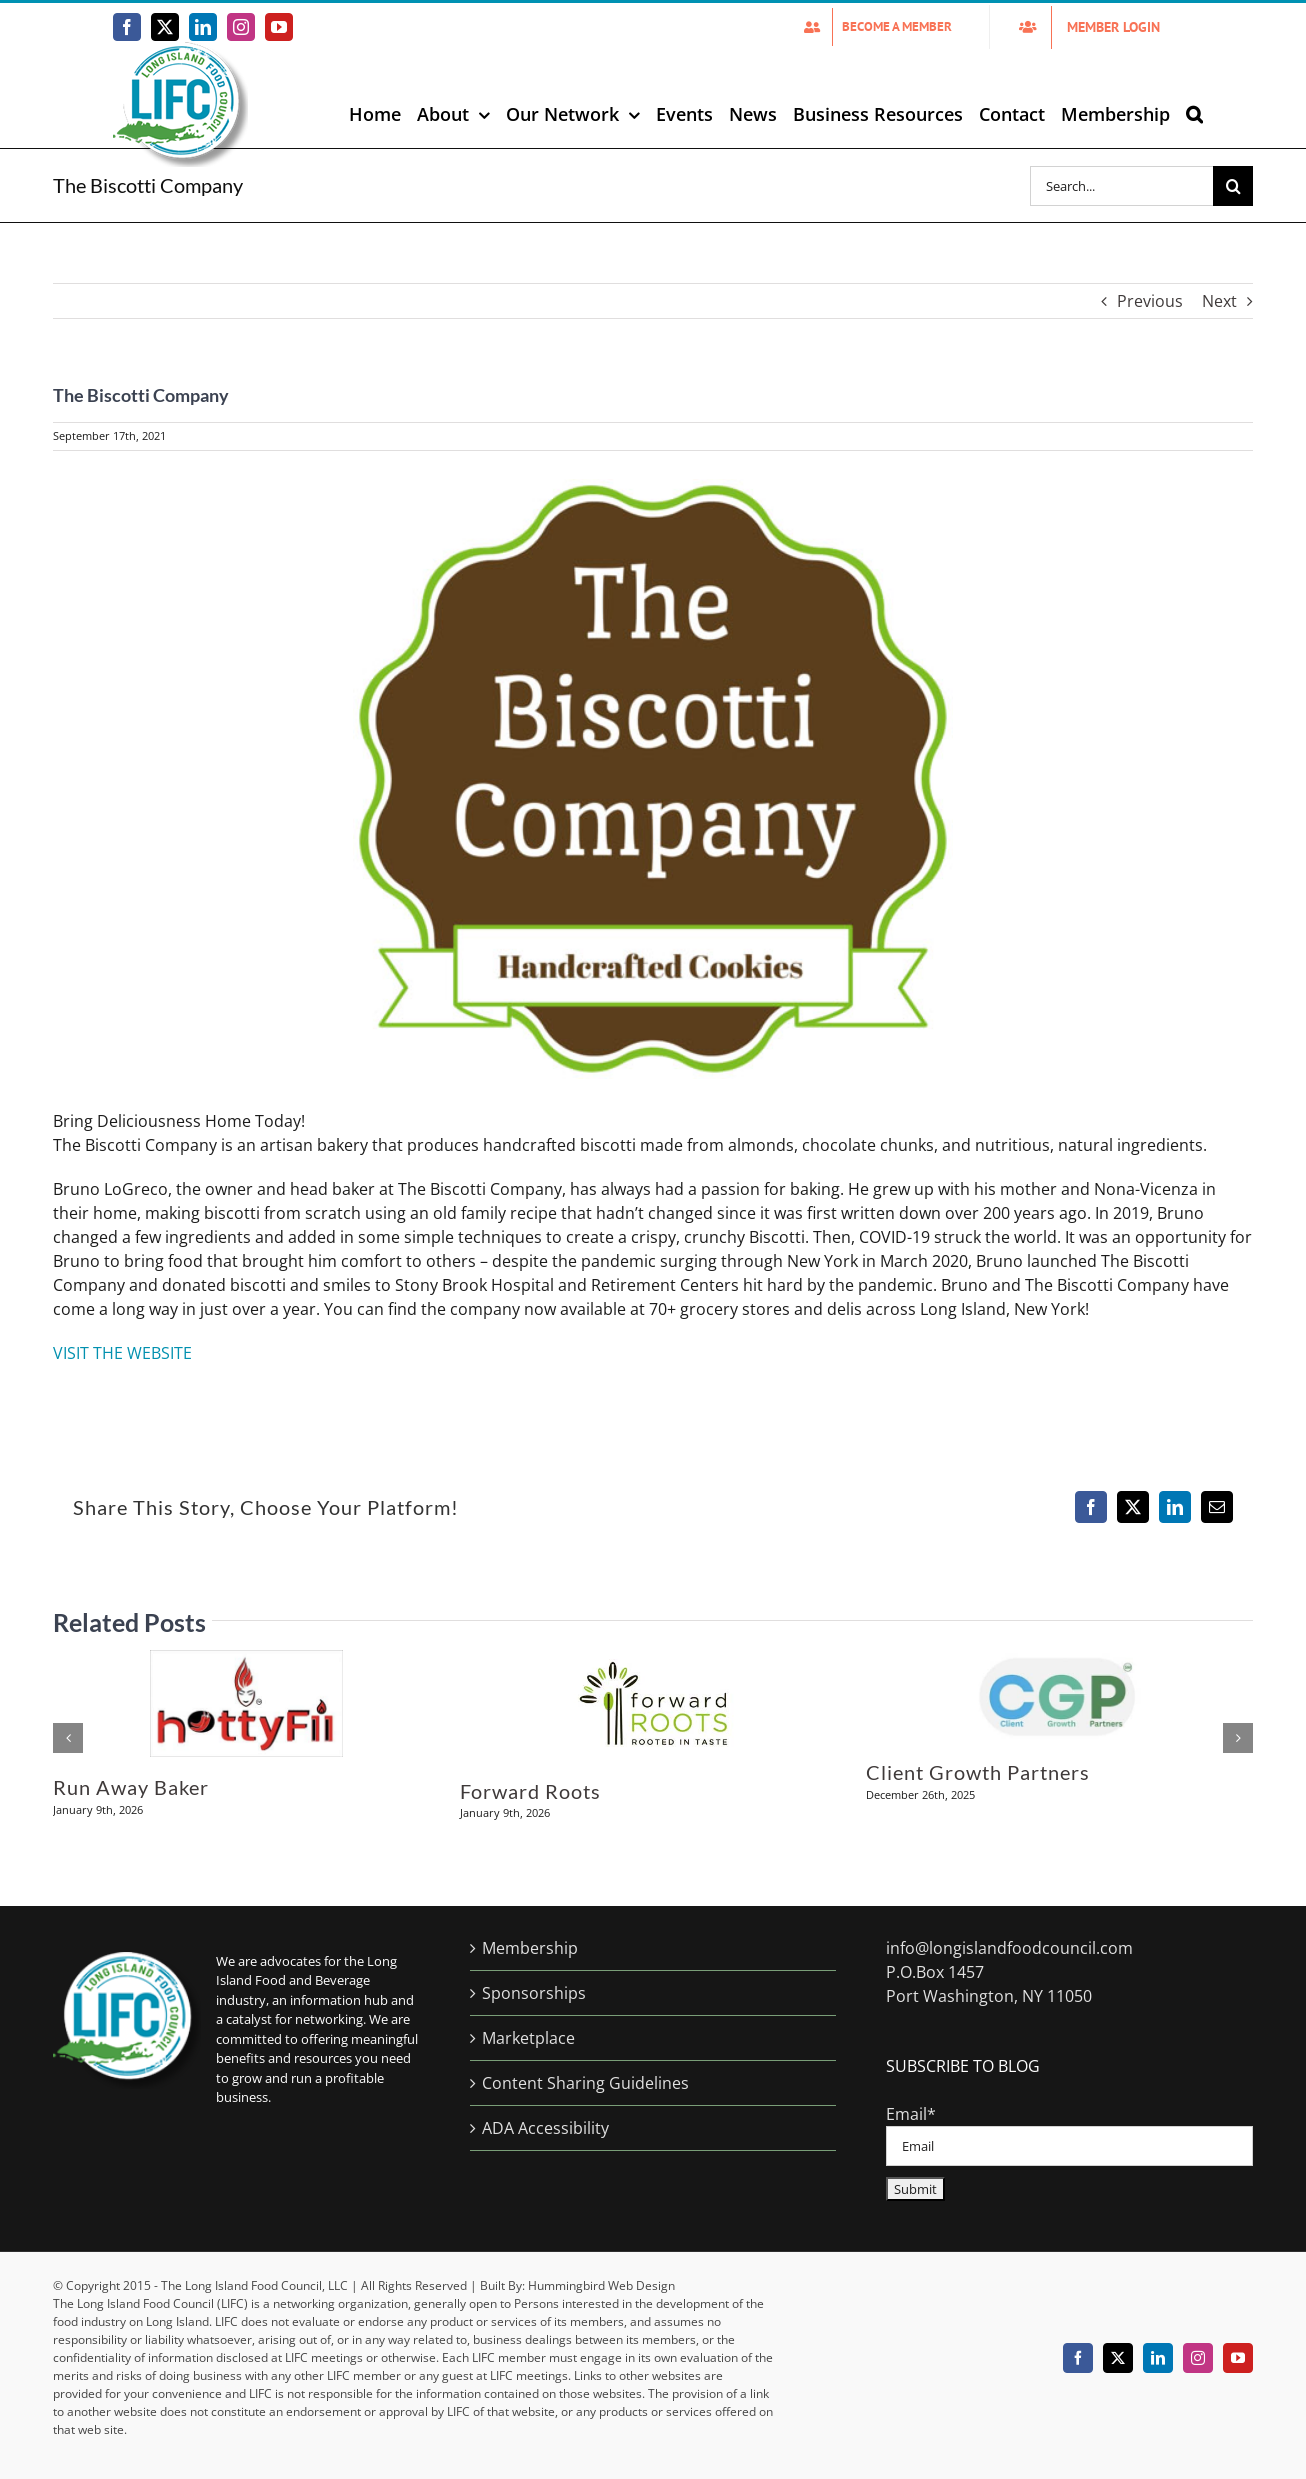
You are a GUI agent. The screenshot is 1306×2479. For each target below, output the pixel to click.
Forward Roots (530, 1791)
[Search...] (1121, 186)
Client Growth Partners (978, 1772)
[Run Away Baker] (246, 1661)
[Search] (1233, 186)
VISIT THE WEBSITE (122, 1353)
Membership (530, 1948)
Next (1219, 301)
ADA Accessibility (545, 2128)
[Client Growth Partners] (1059, 1661)
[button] (1194, 114)
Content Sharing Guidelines (585, 2083)
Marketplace (528, 2038)
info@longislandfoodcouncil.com (1009, 1948)
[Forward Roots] (652, 1661)
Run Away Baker (131, 1787)
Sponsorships (534, 1993)
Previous (1150, 301)
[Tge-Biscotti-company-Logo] (653, 779)
